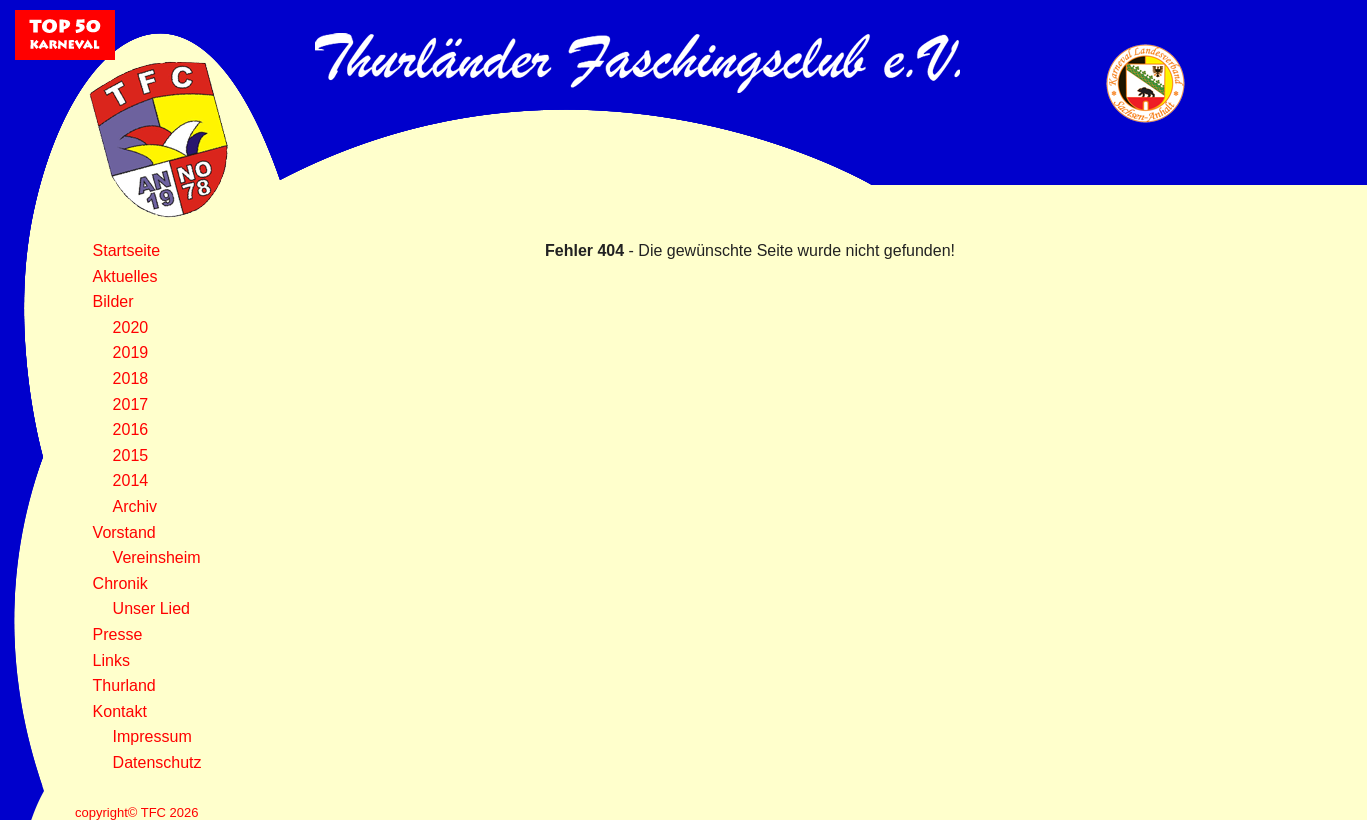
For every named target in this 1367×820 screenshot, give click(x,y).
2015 (131, 455)
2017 (131, 404)
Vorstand (124, 532)
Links (111, 660)
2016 (131, 429)
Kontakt (120, 711)
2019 (131, 352)
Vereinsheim (157, 557)
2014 (131, 480)
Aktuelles (125, 276)
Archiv (135, 506)
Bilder (113, 301)
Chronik (120, 583)
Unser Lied (151, 608)
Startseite (127, 250)
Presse (118, 634)
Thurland (124, 685)
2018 (131, 378)
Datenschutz (157, 762)
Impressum (152, 736)
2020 (131, 327)
